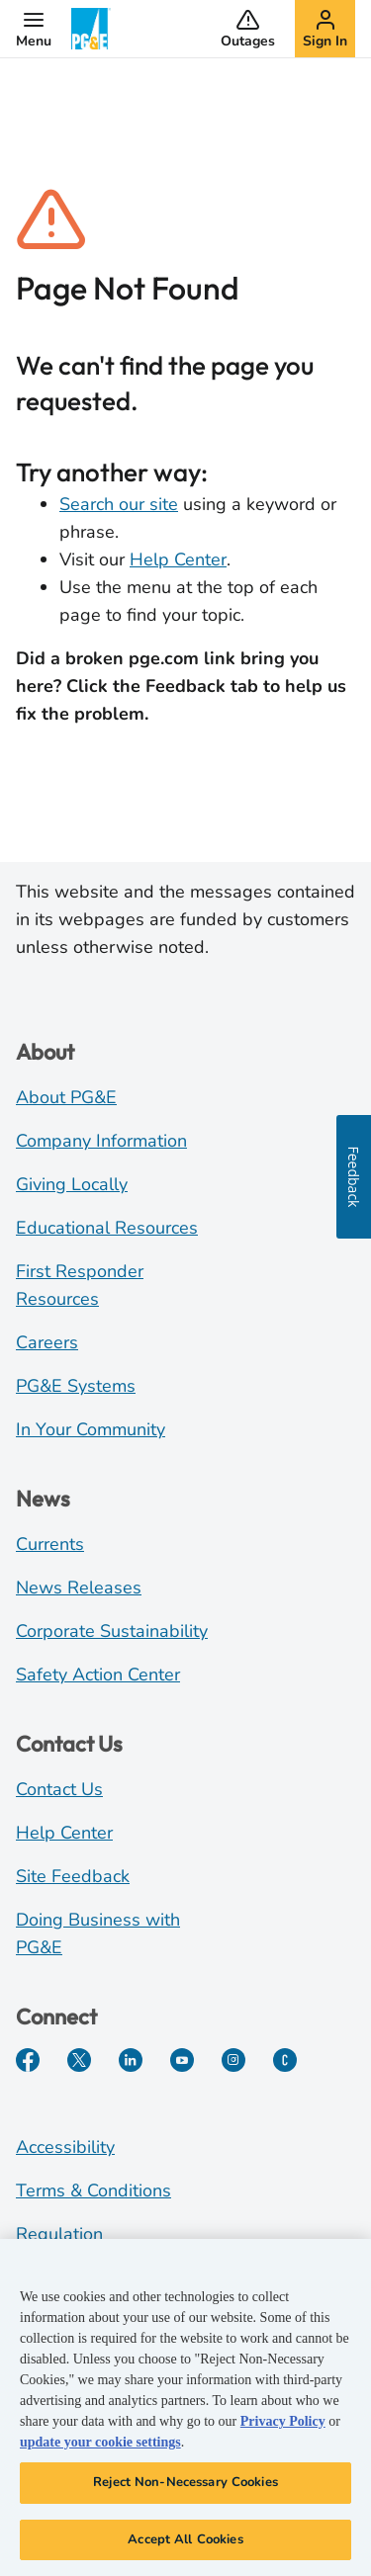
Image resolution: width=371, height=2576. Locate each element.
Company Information (101, 1141)
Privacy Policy (282, 2428)
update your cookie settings (100, 2449)
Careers (47, 1342)
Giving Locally (72, 1184)
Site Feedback (73, 1876)
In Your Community (90, 1429)
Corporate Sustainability (112, 1631)
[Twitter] (79, 2060)
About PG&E (66, 1097)
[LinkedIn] (130, 2060)
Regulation (59, 2234)
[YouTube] (182, 2060)
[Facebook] (27, 2060)
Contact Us (59, 1789)
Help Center (178, 559)
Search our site (118, 504)
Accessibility (65, 2147)
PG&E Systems (76, 1386)
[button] (33, 28)
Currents (50, 1544)
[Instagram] (233, 2060)
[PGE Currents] (285, 2060)
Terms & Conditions (93, 2190)
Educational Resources (107, 1228)
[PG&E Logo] (91, 28)
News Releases (78, 1587)
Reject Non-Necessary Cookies (185, 2489)
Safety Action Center (98, 1674)
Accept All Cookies (185, 2546)
